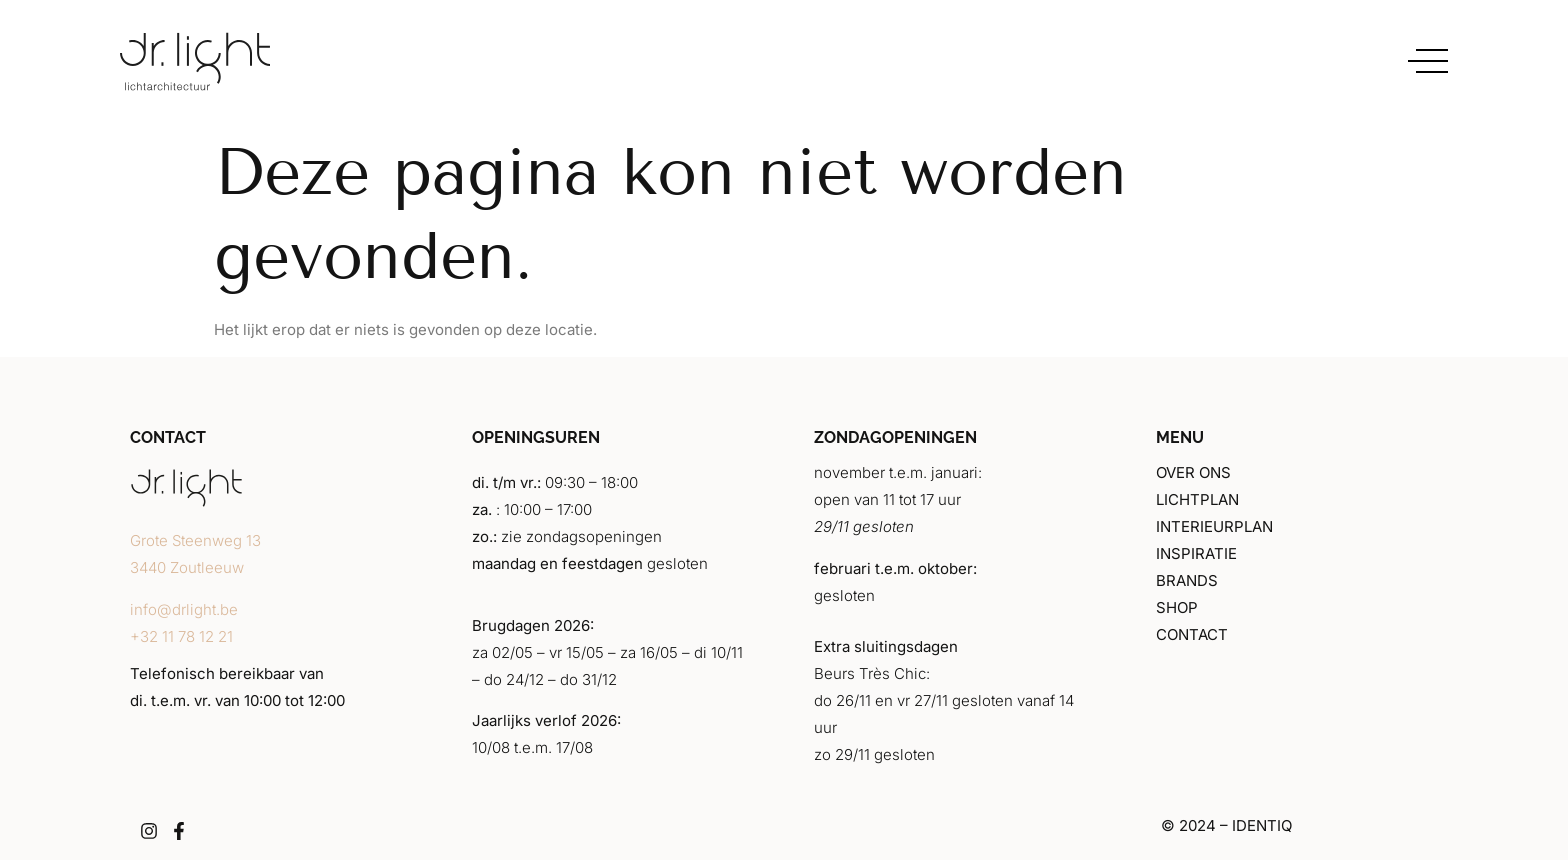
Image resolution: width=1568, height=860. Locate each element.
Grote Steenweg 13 (195, 540)
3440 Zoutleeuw (187, 567)
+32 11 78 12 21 (181, 636)
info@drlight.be (184, 609)
